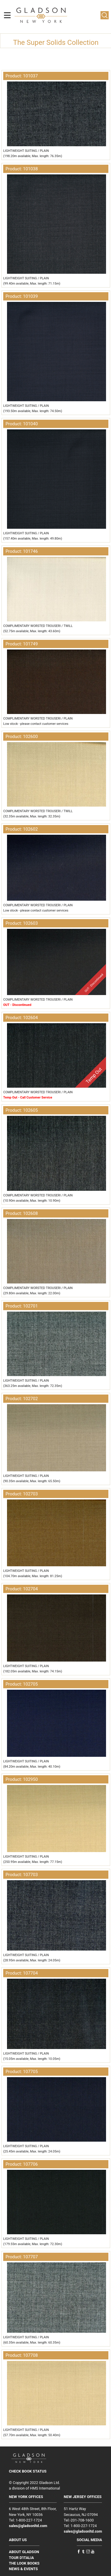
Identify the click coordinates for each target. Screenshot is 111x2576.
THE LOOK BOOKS (24, 2563)
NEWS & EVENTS (23, 2569)
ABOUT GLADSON (24, 2552)
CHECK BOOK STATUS (28, 2471)
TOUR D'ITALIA (21, 2557)
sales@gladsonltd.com (28, 2526)
